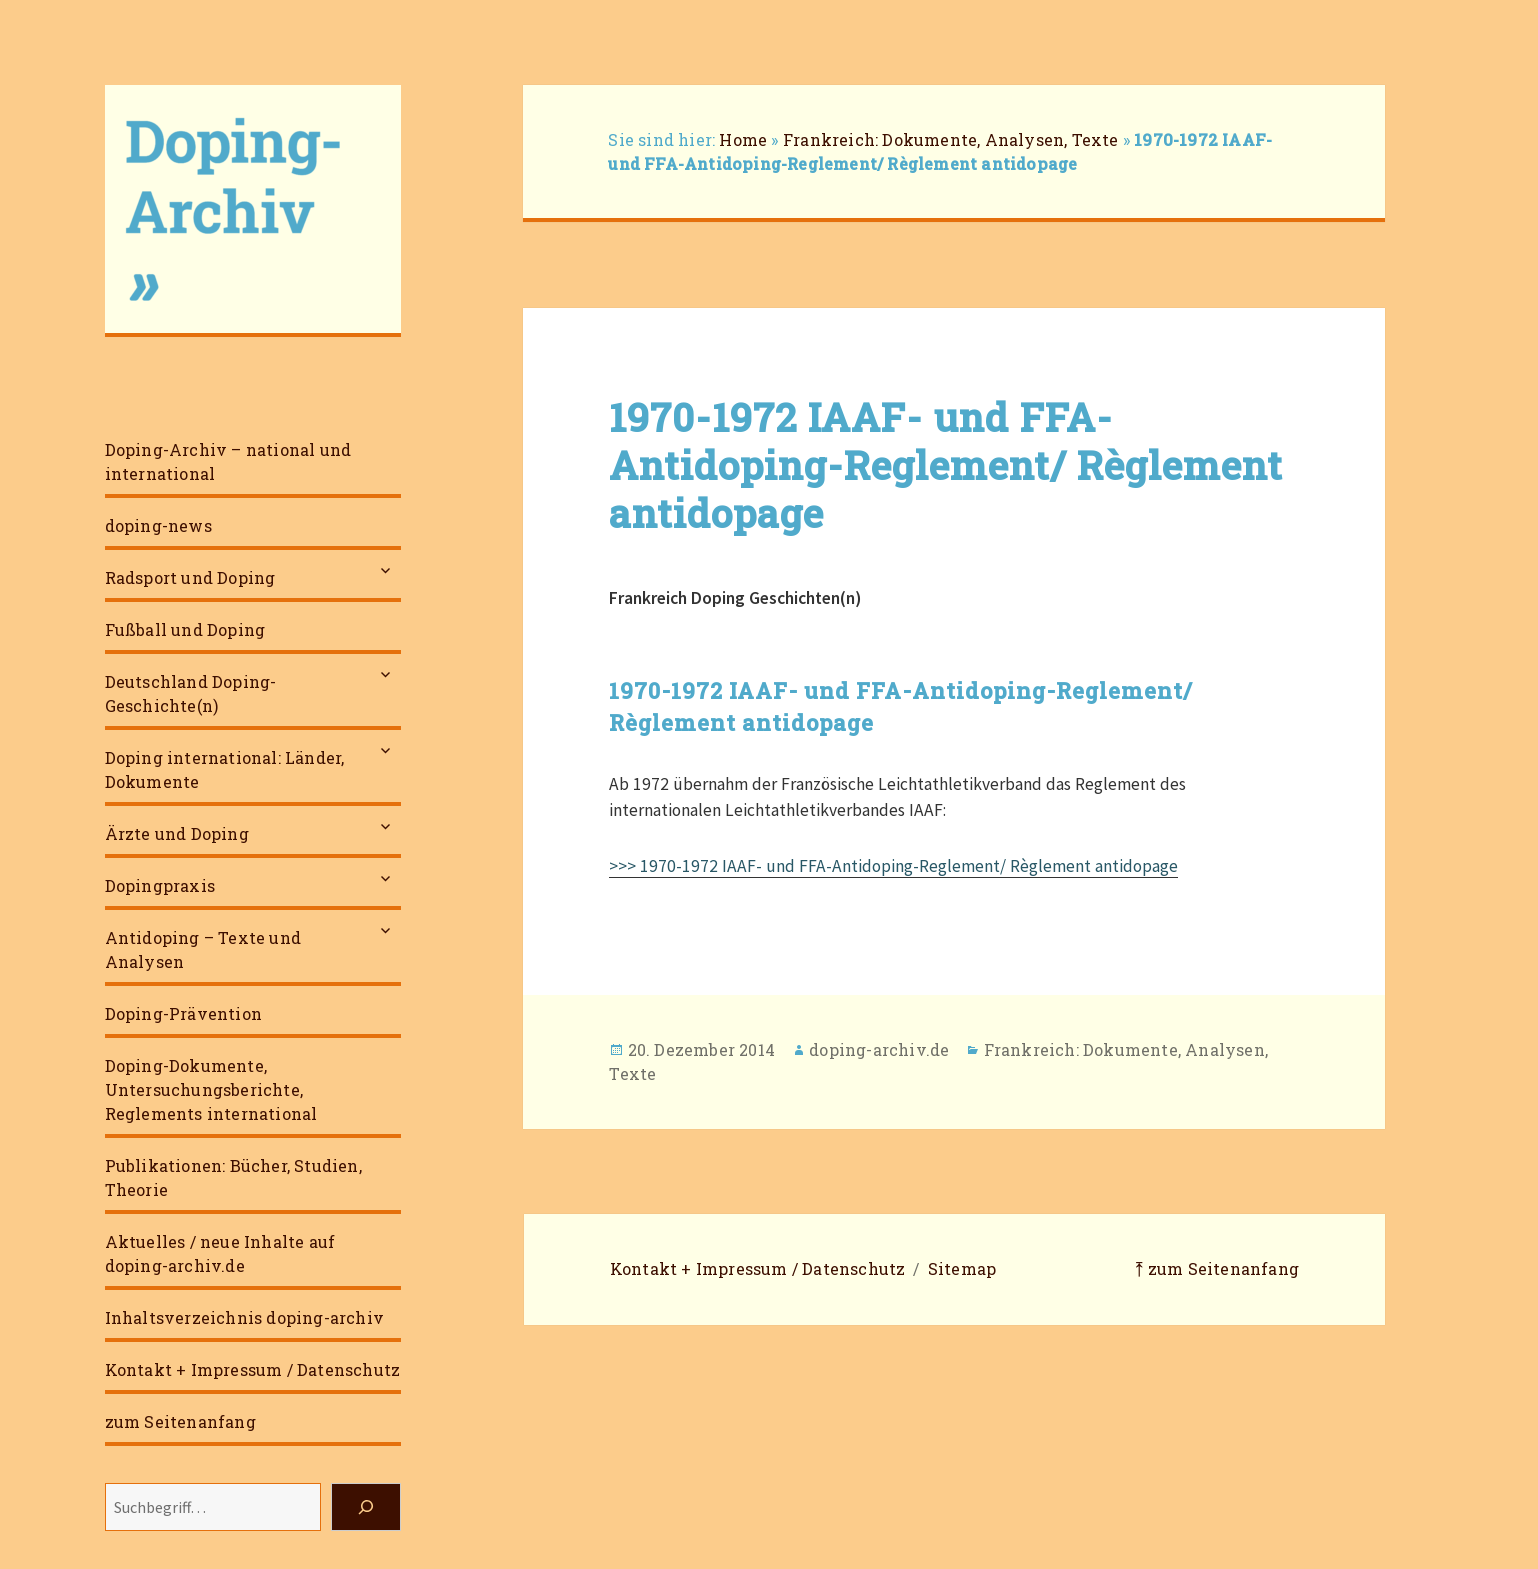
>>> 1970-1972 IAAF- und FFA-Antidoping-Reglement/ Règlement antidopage (893, 866)
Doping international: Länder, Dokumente (225, 769)
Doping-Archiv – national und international (228, 461)
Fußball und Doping (185, 629)
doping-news (158, 525)
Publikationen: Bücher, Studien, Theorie (233, 1177)
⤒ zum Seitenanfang (1217, 1268)
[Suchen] (366, 1507)
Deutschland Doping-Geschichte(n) (191, 693)
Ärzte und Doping (177, 833)
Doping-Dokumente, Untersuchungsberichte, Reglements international (211, 1089)
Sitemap (962, 1268)
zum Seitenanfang (180, 1421)
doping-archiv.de (879, 1049)
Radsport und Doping (190, 577)
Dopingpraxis (160, 885)
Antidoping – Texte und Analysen (203, 949)
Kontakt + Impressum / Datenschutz (253, 1369)
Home (743, 139)
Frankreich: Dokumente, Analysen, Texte (951, 139)
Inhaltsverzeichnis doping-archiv (244, 1317)
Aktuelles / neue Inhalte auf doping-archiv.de (220, 1253)
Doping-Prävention (183, 1013)
